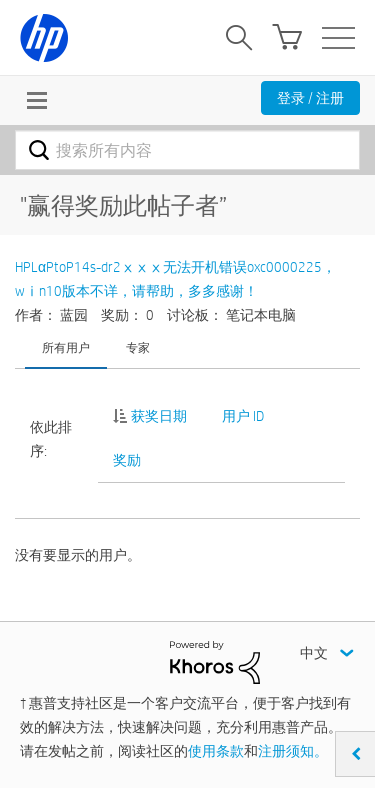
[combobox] (187, 150)
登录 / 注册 (310, 98)
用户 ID (243, 416)
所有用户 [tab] (66, 347)
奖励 (127, 460)
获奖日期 (159, 416)
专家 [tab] (138, 347)
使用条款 (216, 751)
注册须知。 (293, 751)
